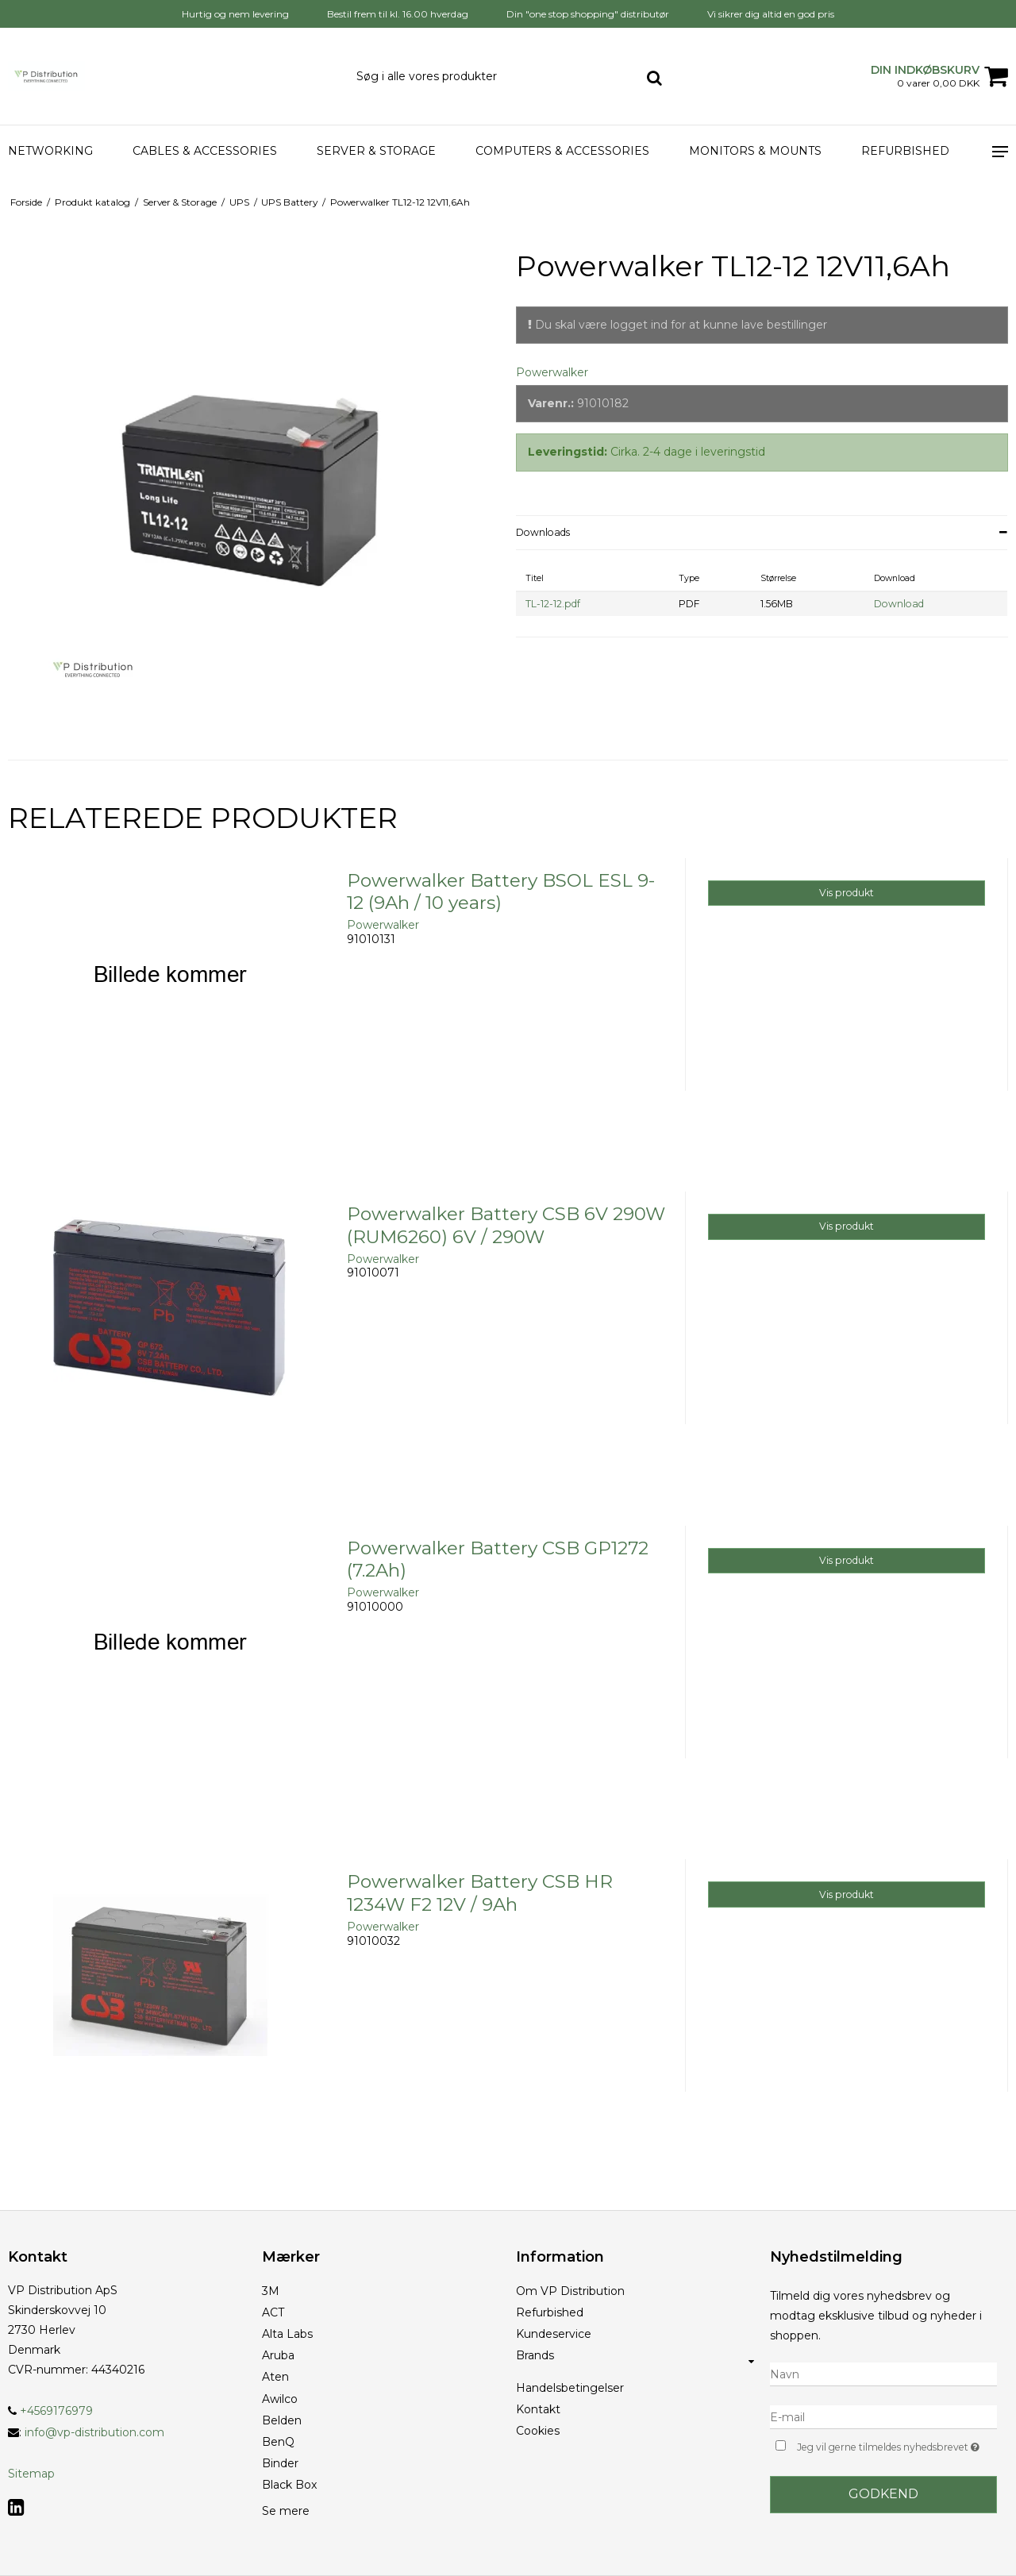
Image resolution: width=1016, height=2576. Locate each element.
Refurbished (905, 151)
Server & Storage (376, 151)
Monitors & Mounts (755, 151)
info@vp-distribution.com (94, 2432)
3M (270, 2291)
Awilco (280, 2399)
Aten (275, 2377)
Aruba (278, 2355)
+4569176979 (50, 2411)
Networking (50, 151)
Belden (282, 2420)
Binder (280, 2463)
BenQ (278, 2442)
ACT (273, 2312)
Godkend (883, 2493)
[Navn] (883, 2373)
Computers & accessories (562, 151)
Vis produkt (846, 893)
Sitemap (31, 2473)
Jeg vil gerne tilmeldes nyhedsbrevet (897, 2445)
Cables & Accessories (205, 151)
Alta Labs (287, 2334)
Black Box (289, 2485)
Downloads (543, 532)
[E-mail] (883, 2416)
